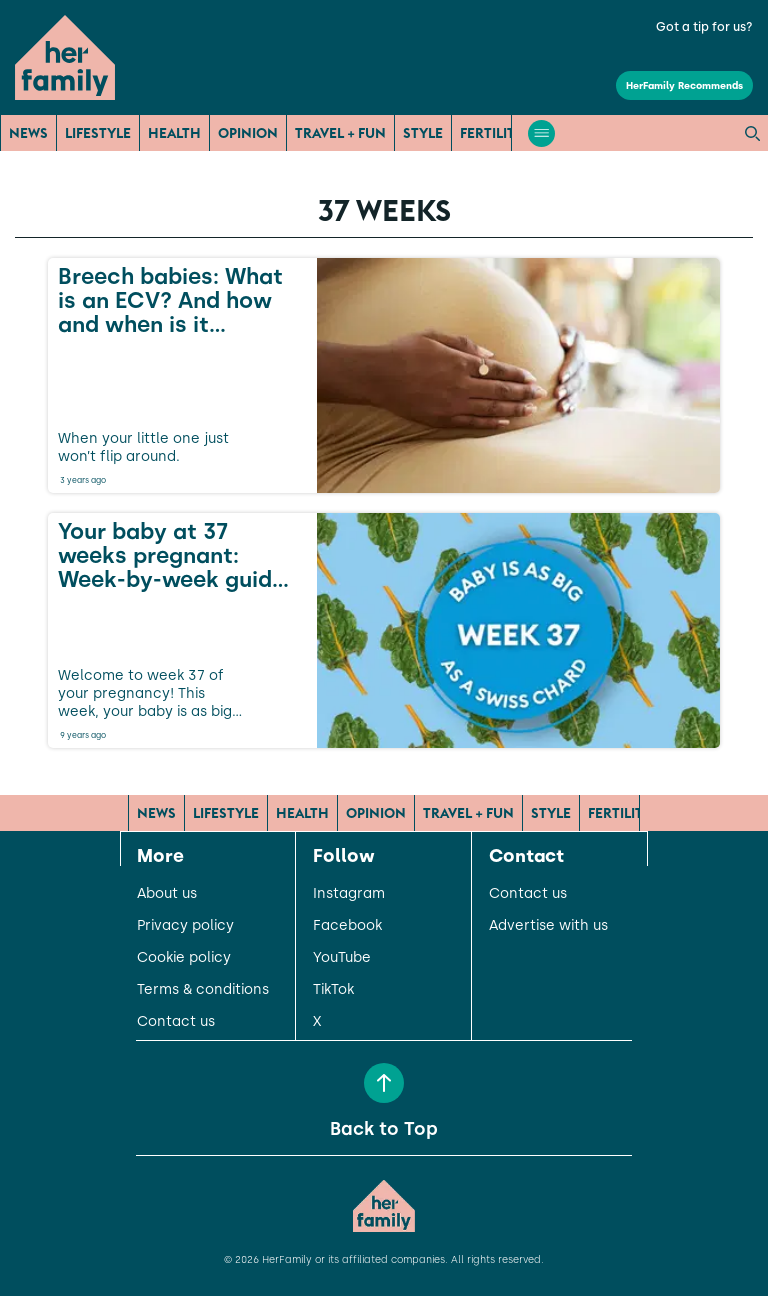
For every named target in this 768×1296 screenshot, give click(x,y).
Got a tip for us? (704, 27)
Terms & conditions (203, 990)
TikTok (333, 990)
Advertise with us (548, 926)
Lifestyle (98, 133)
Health (174, 133)
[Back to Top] (384, 1083)
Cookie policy (184, 958)
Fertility (492, 133)
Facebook (347, 926)
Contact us (176, 1022)
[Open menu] (541, 133)
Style (423, 133)
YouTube (342, 958)
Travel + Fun (340, 133)
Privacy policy (185, 926)
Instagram (349, 894)
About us (167, 894)
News (28, 133)
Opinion (248, 133)
